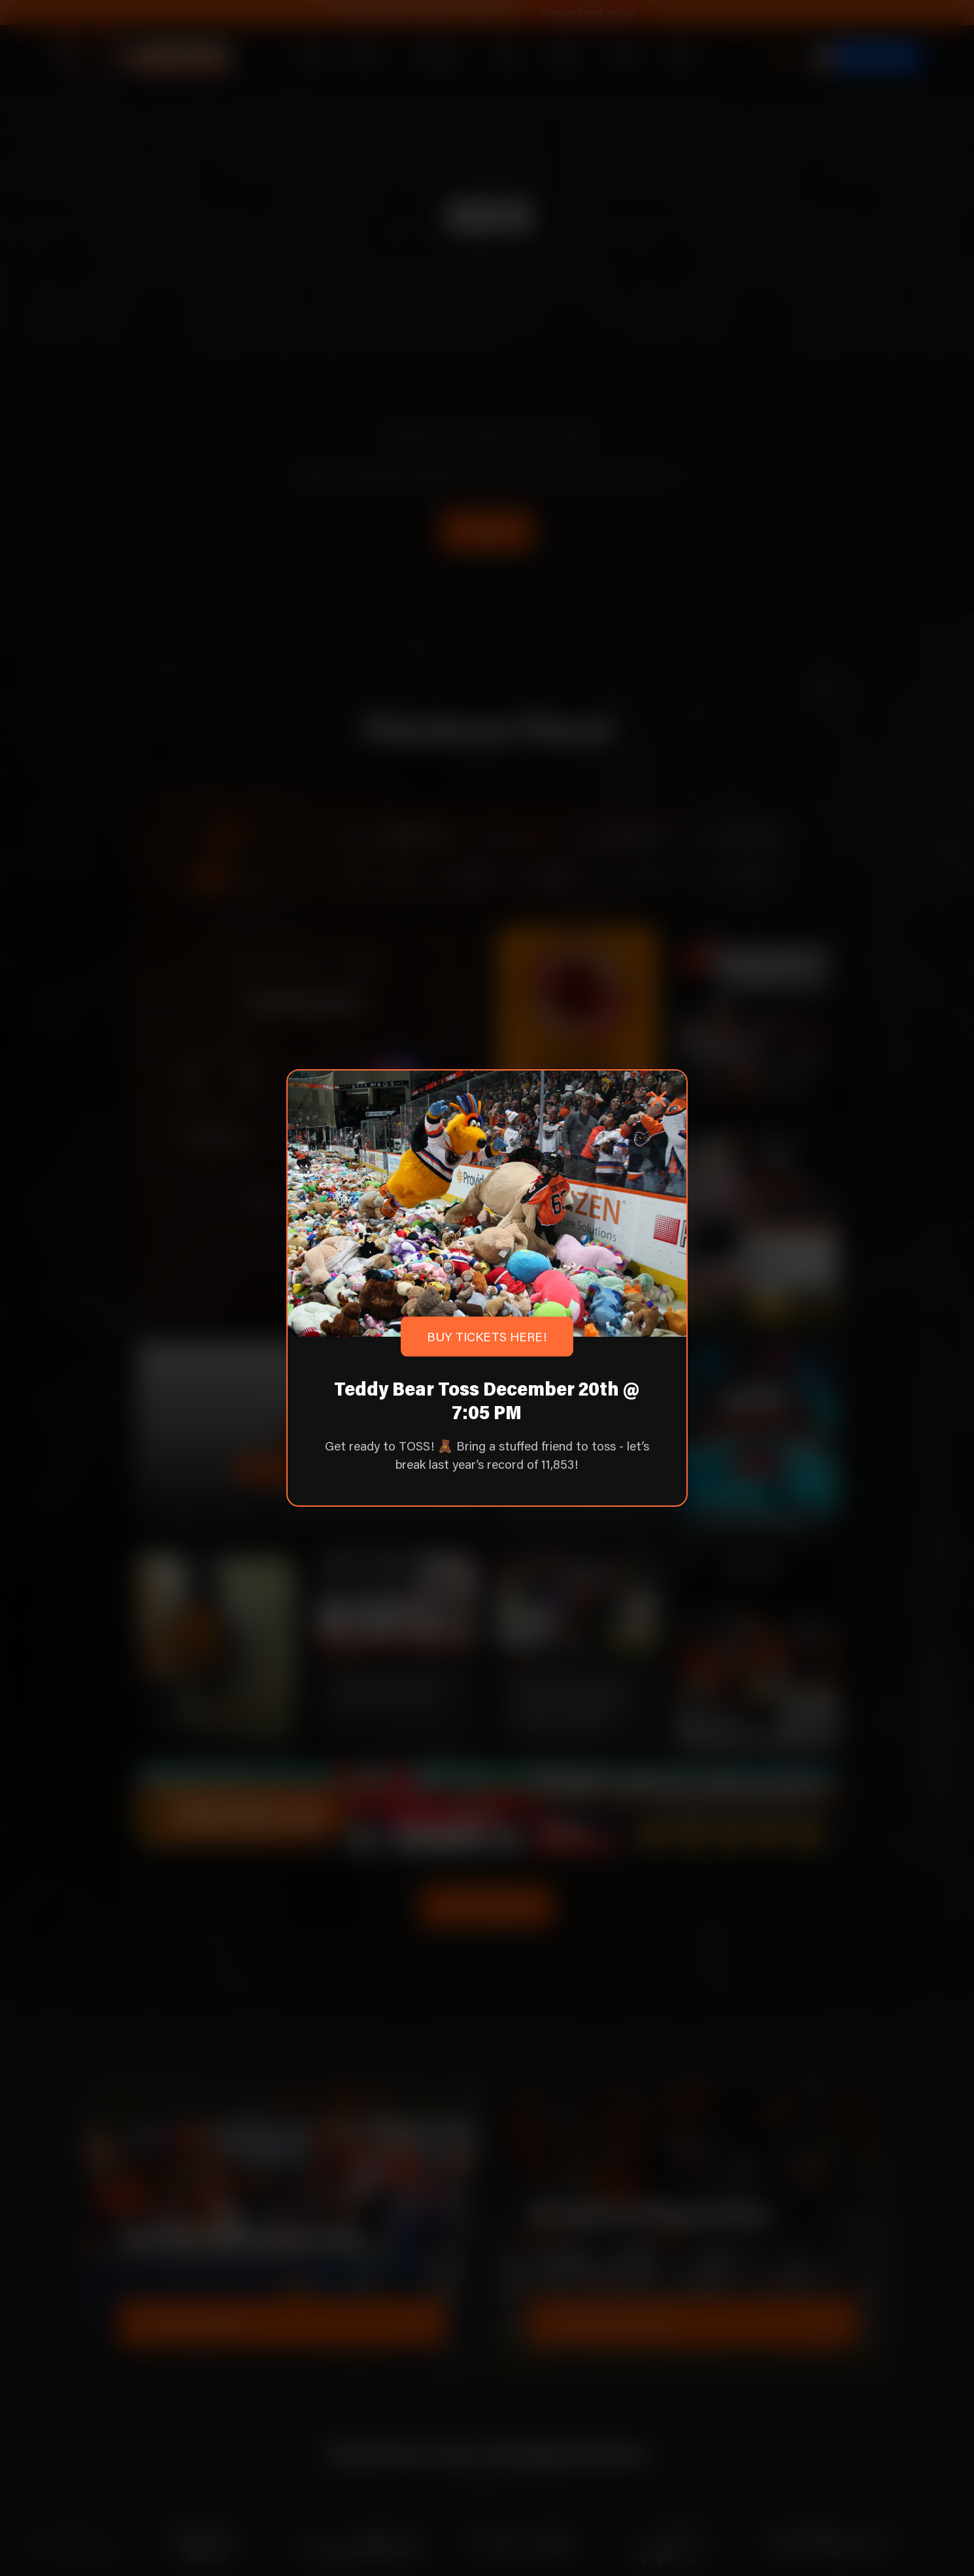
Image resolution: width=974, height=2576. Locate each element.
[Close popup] (658, 1099)
